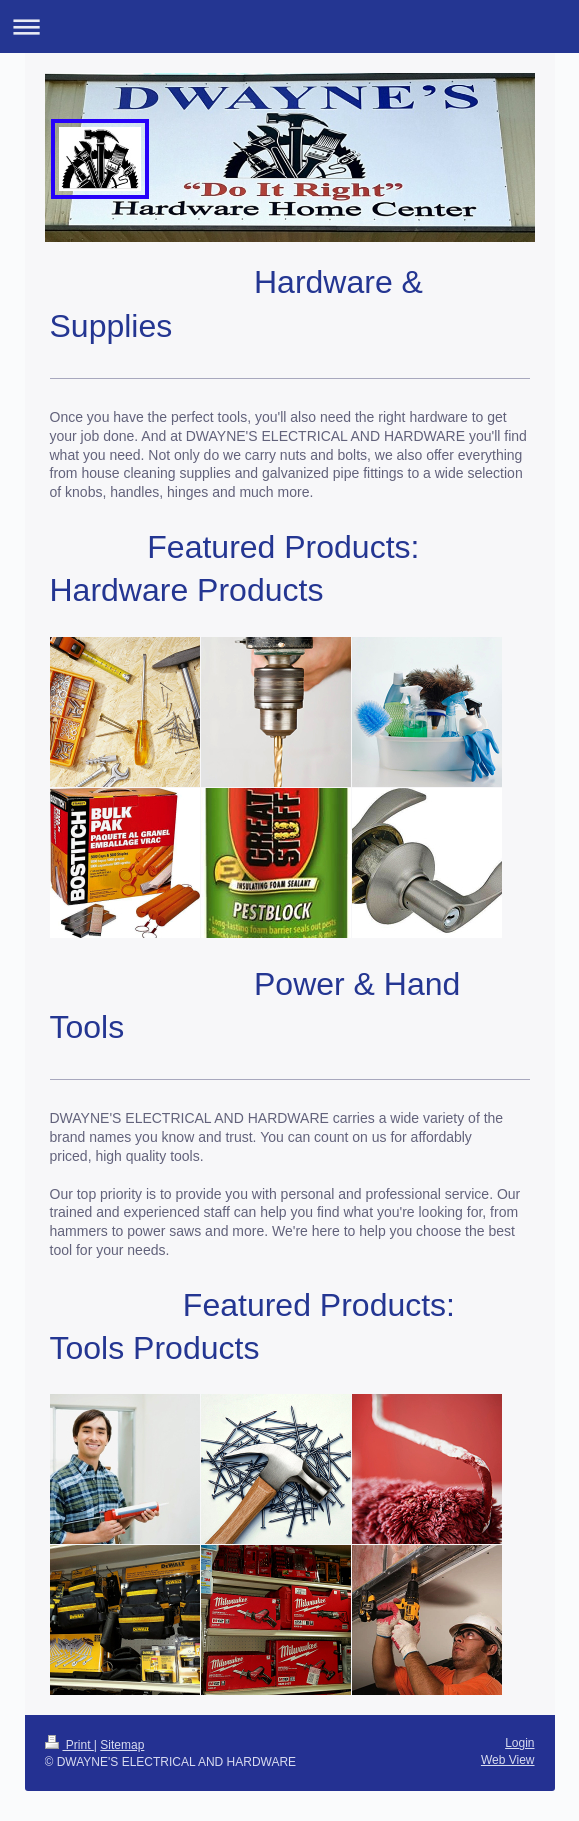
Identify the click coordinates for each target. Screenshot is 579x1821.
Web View (508, 1760)
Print (69, 1745)
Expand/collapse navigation (289, 26)
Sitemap (122, 1745)
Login (519, 1743)
